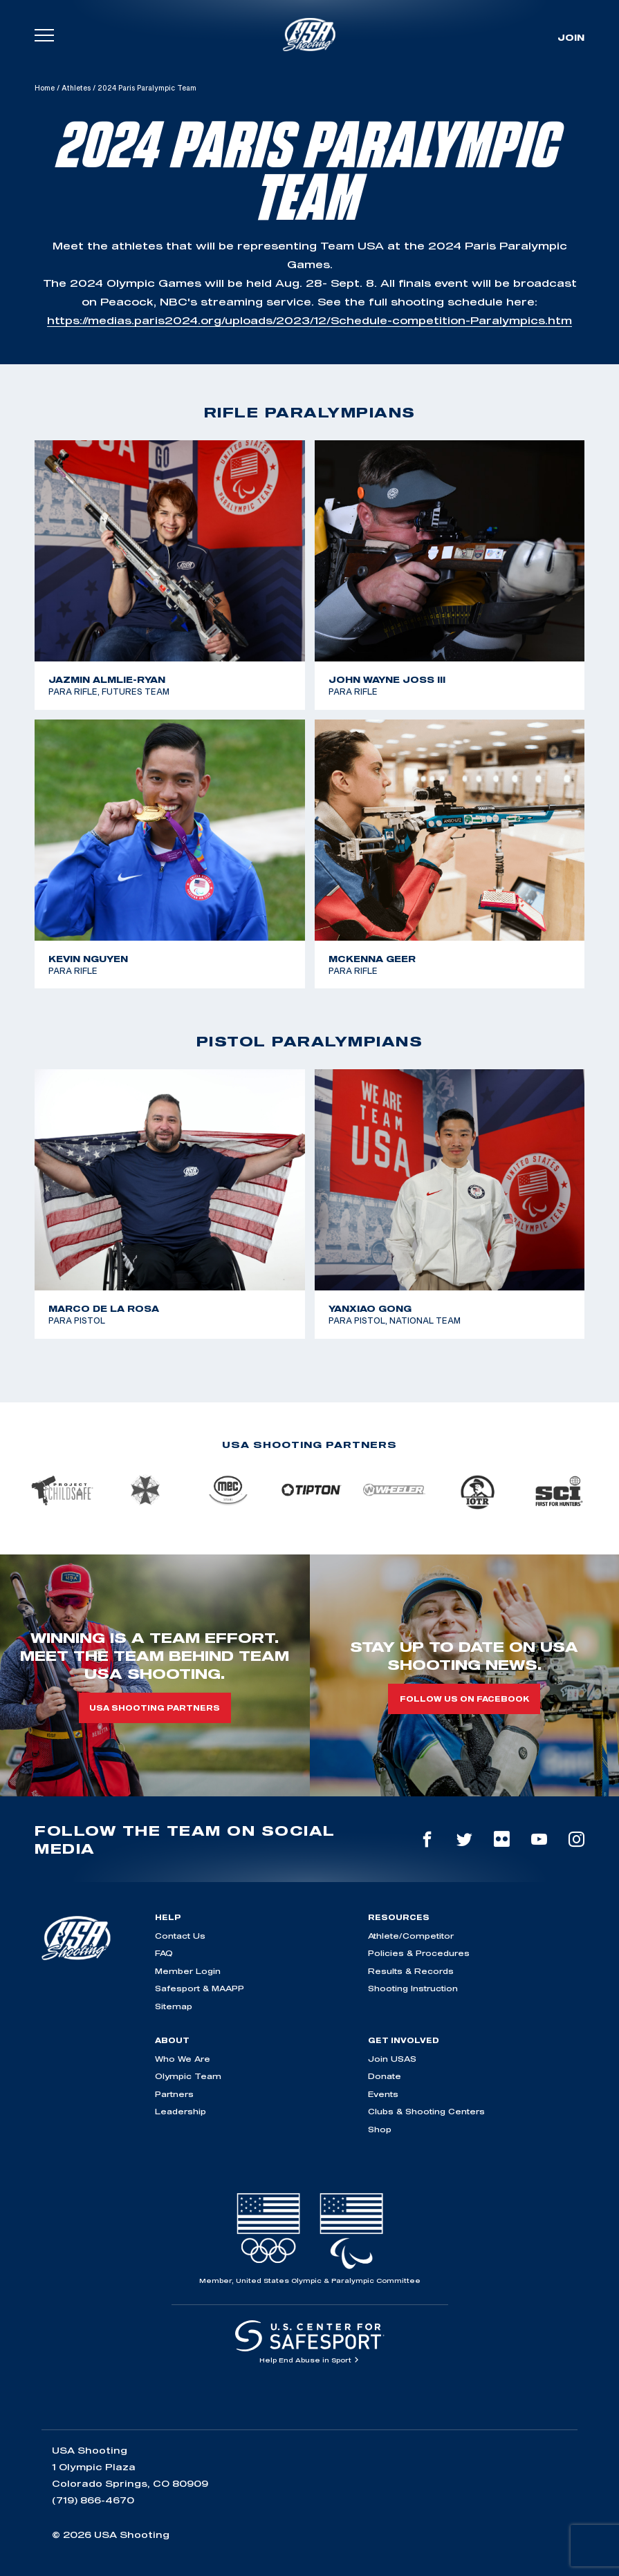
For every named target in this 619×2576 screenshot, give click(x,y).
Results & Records (411, 1970)
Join (570, 37)
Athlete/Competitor (411, 1935)
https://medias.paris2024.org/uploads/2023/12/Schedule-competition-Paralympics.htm (309, 320)
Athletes (76, 88)
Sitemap (173, 2006)
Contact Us (180, 1935)
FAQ (164, 1952)
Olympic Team (188, 2075)
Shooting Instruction (413, 1988)
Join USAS (392, 2058)
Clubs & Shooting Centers (426, 2111)
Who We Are (182, 2058)
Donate (384, 2075)
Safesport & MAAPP (199, 1988)
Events (383, 2093)
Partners (174, 2093)
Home (45, 88)
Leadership (180, 2111)
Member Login (188, 1970)
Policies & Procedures (419, 1952)
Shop (379, 2129)
